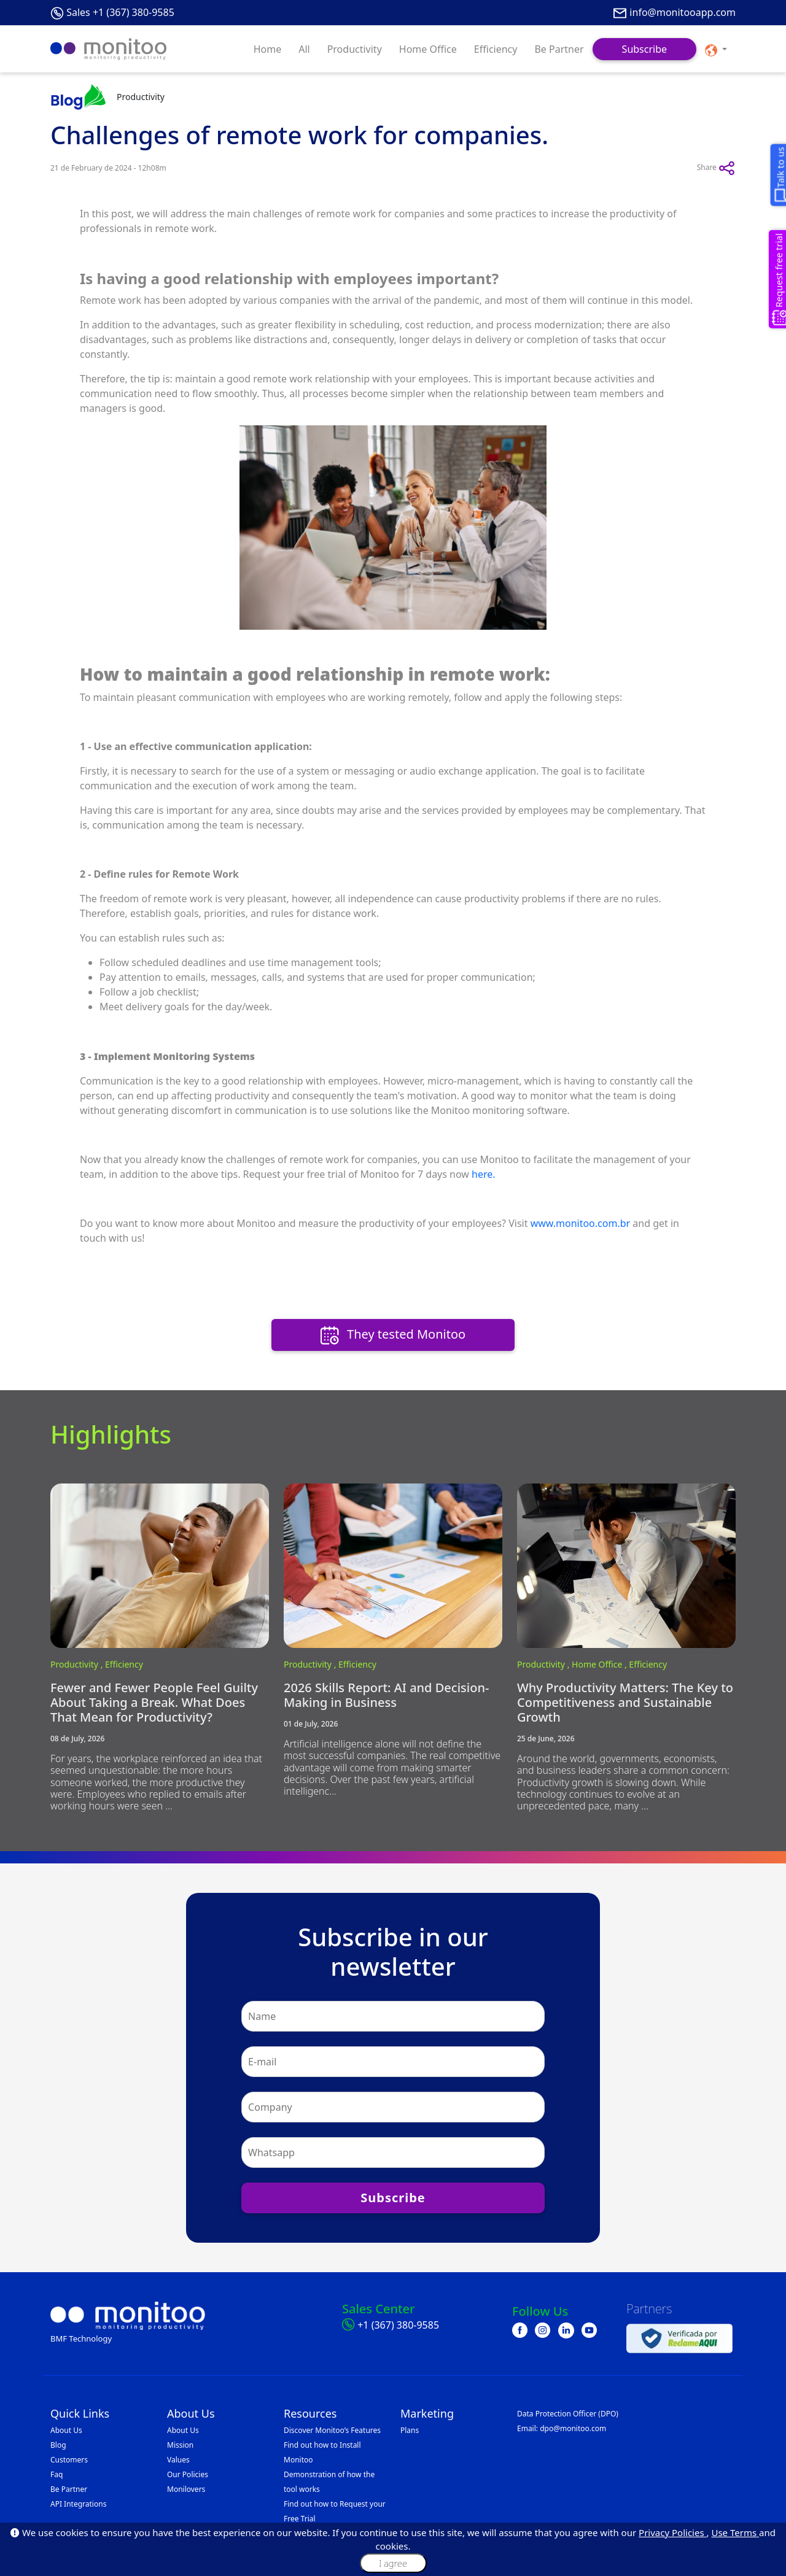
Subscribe (644, 49)
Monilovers (186, 2489)
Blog (58, 2445)
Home (268, 49)
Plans (409, 2430)
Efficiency (496, 49)
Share (716, 168)
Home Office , (600, 1664)
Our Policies (187, 2474)
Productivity (354, 49)
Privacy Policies (672, 2532)
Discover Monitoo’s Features (332, 2430)
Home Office (428, 49)
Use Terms (735, 2532)
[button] (716, 49)
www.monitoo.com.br (581, 1223)
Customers (69, 2459)
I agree (393, 2563)
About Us (66, 2430)
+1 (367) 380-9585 (398, 2325)
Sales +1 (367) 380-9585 (120, 12)
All (303, 49)
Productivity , (77, 1664)
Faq (56, 2474)
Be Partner (558, 49)
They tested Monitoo (393, 1335)
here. (484, 1174)
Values (178, 2459)
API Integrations (78, 2504)
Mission (180, 2445)
